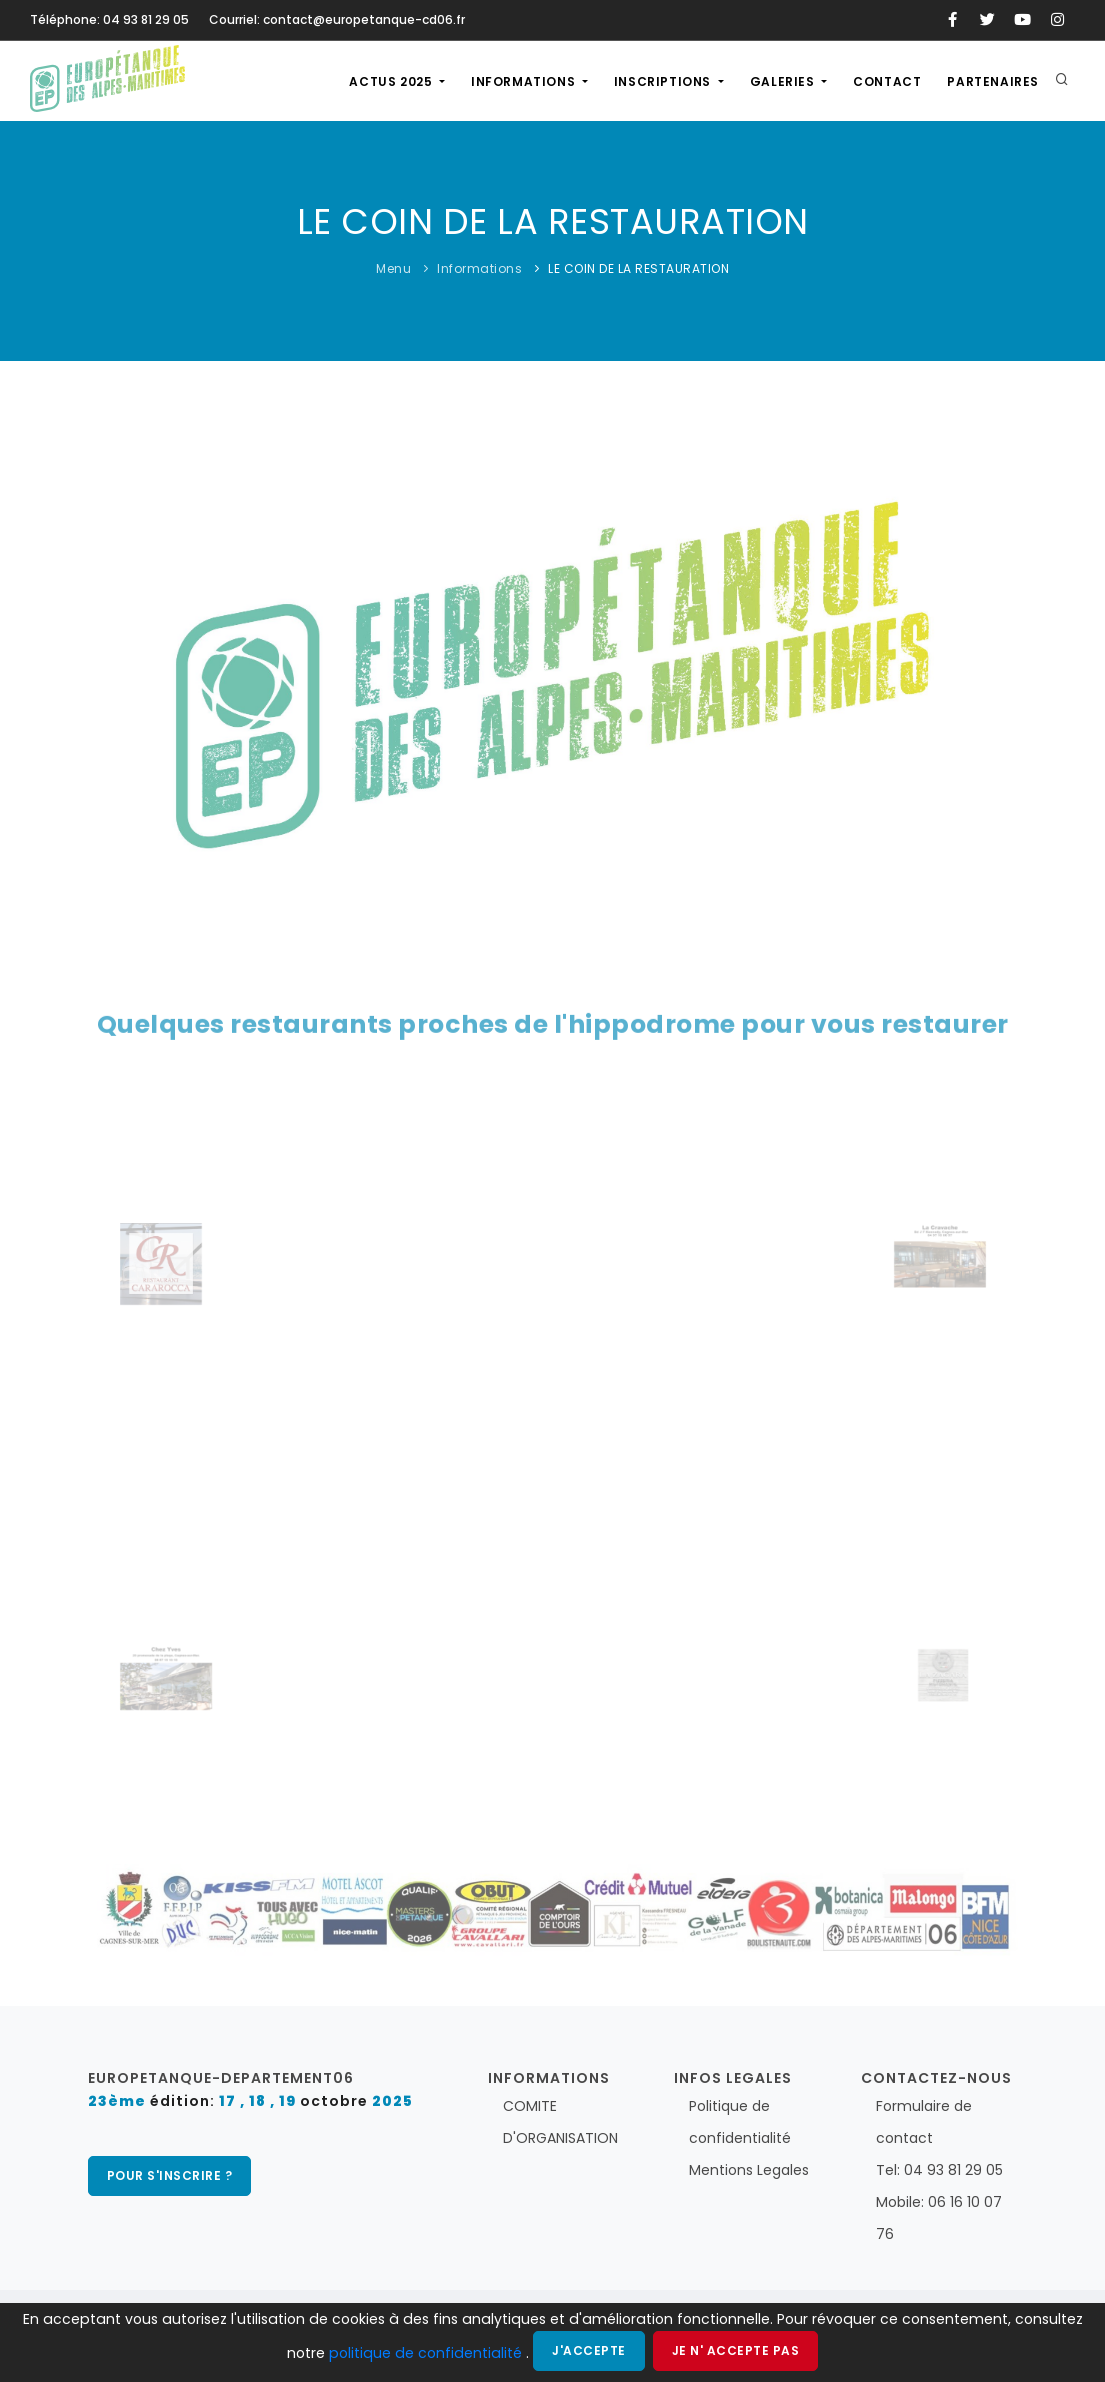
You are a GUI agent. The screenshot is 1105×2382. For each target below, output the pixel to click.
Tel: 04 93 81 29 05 (939, 2170)
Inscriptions (664, 81)
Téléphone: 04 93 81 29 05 (109, 19)
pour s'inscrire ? (170, 2175)
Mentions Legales (749, 2170)
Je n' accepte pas (736, 2350)
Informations (525, 81)
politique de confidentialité (427, 2353)
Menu (393, 268)
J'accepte (589, 2350)
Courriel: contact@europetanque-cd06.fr (337, 19)
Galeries (784, 81)
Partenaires (993, 81)
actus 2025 (392, 81)
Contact (887, 81)
